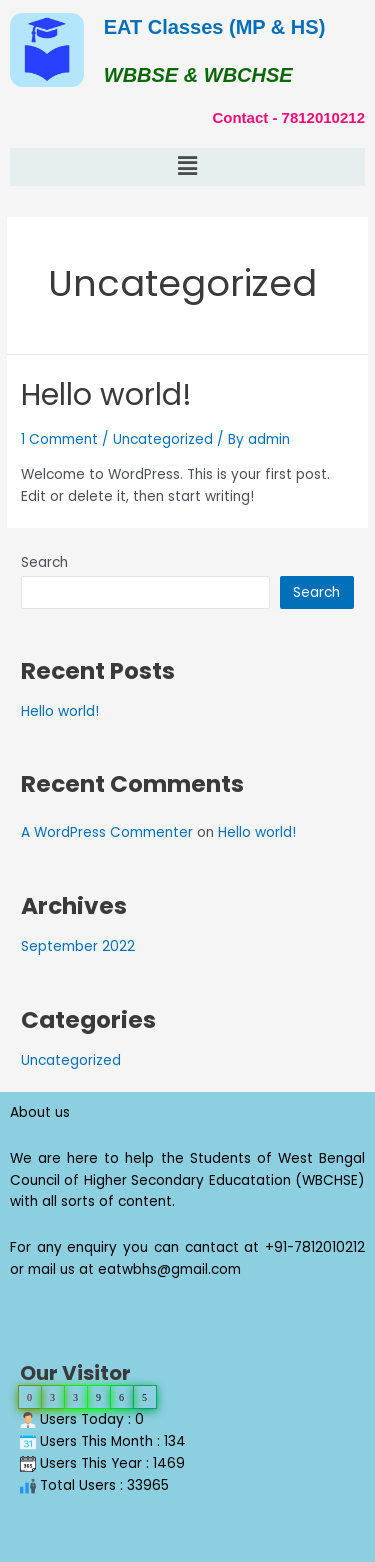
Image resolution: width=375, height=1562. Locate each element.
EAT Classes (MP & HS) (215, 27)
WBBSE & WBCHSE (198, 75)
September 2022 (78, 946)
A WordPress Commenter (107, 832)
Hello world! (106, 395)
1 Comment (59, 439)
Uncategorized (163, 439)
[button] (187, 167)
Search (44, 562)
